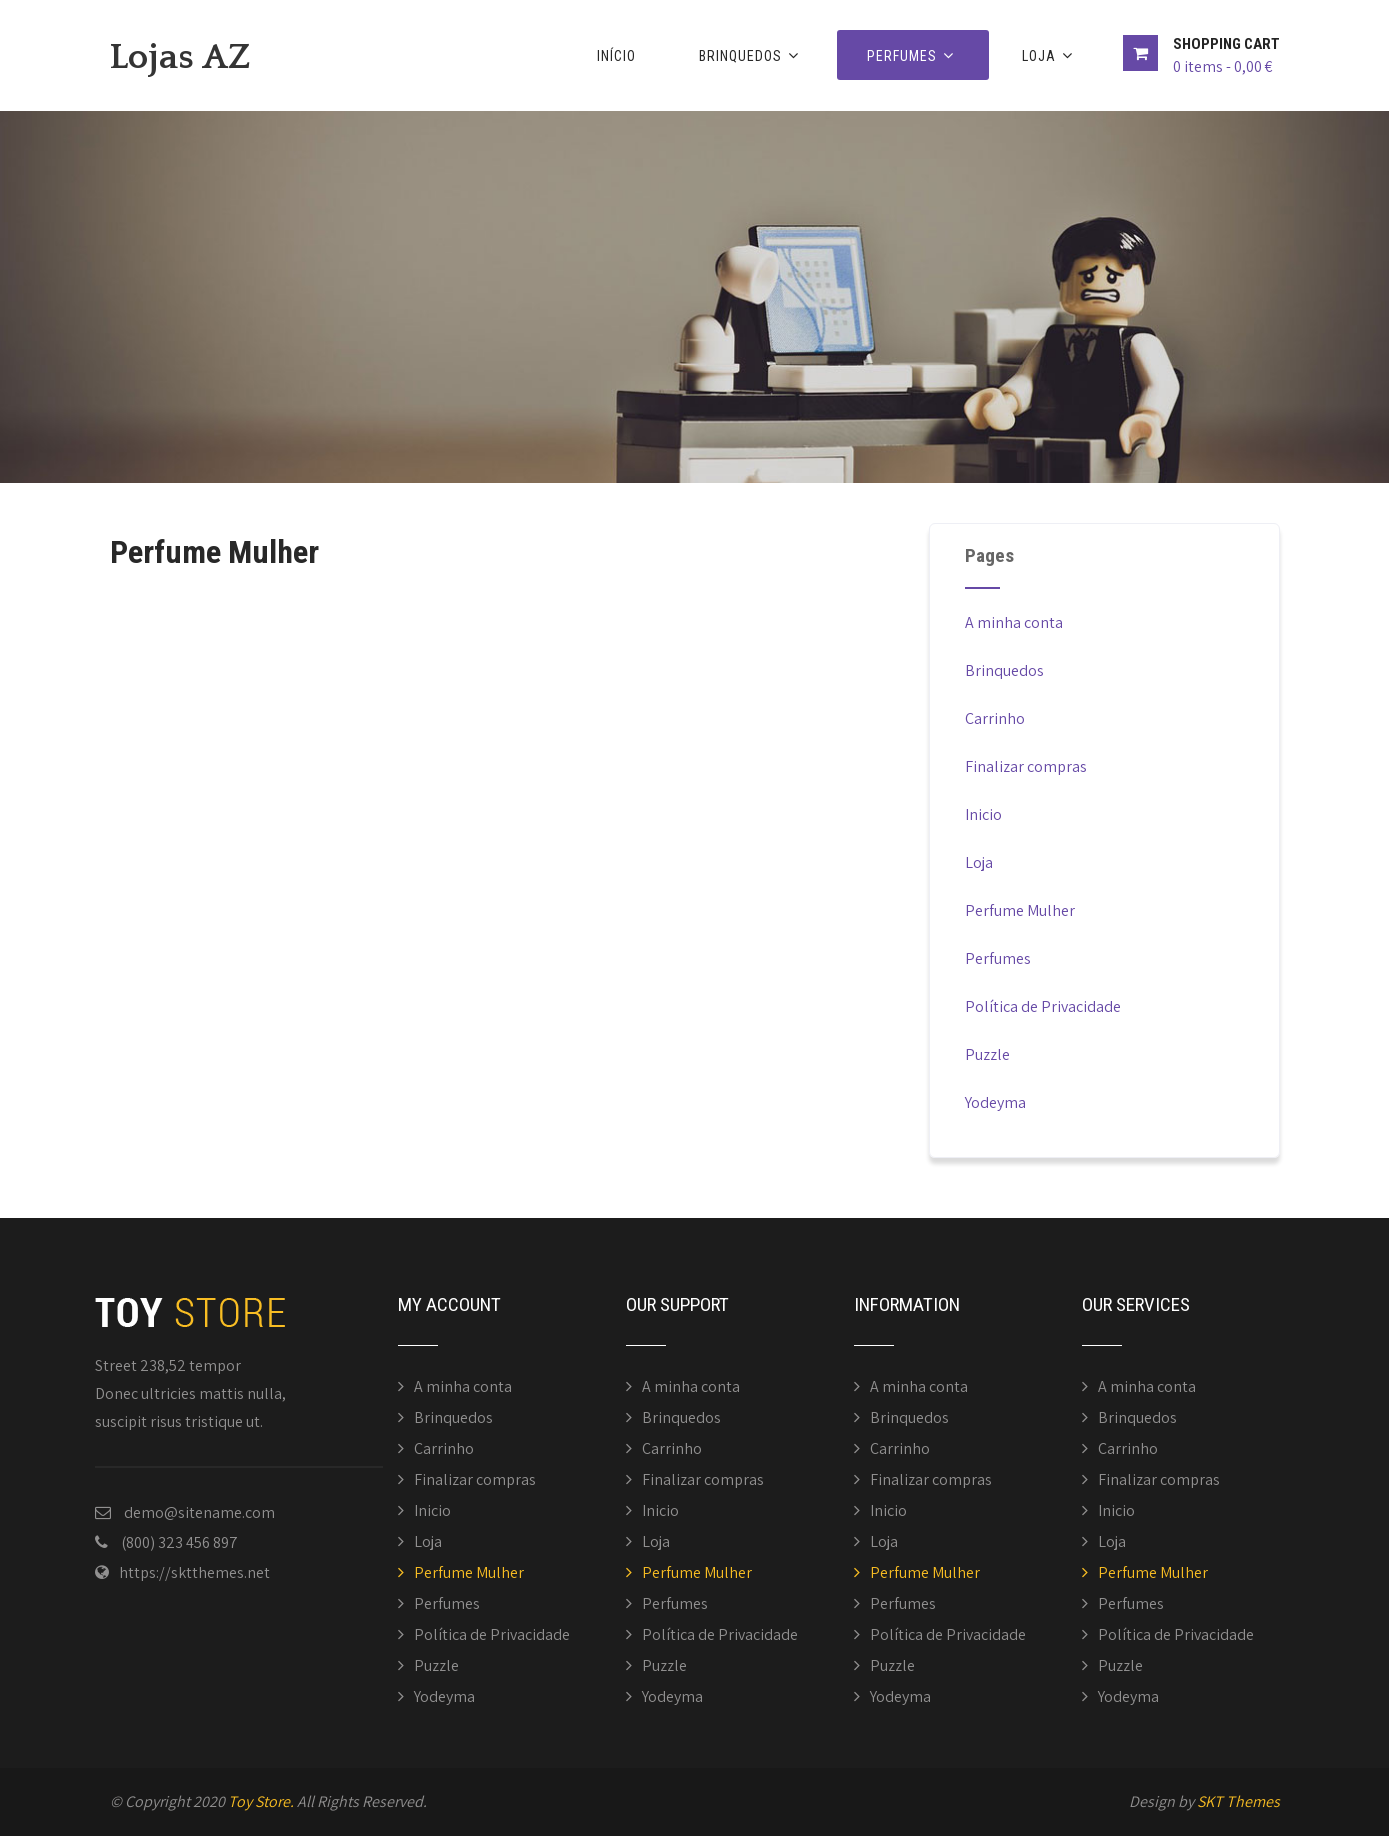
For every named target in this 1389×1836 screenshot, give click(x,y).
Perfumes (913, 55)
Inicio (983, 814)
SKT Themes (1238, 1801)
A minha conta (1014, 622)
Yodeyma (995, 1102)
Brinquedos (751, 55)
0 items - (1222, 66)
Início (616, 56)
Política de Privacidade (1043, 1006)
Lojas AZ (180, 57)
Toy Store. (261, 1801)
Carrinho (995, 718)
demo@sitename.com (199, 1512)
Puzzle (987, 1054)
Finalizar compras (1026, 766)
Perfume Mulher (1020, 910)
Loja (1050, 55)
